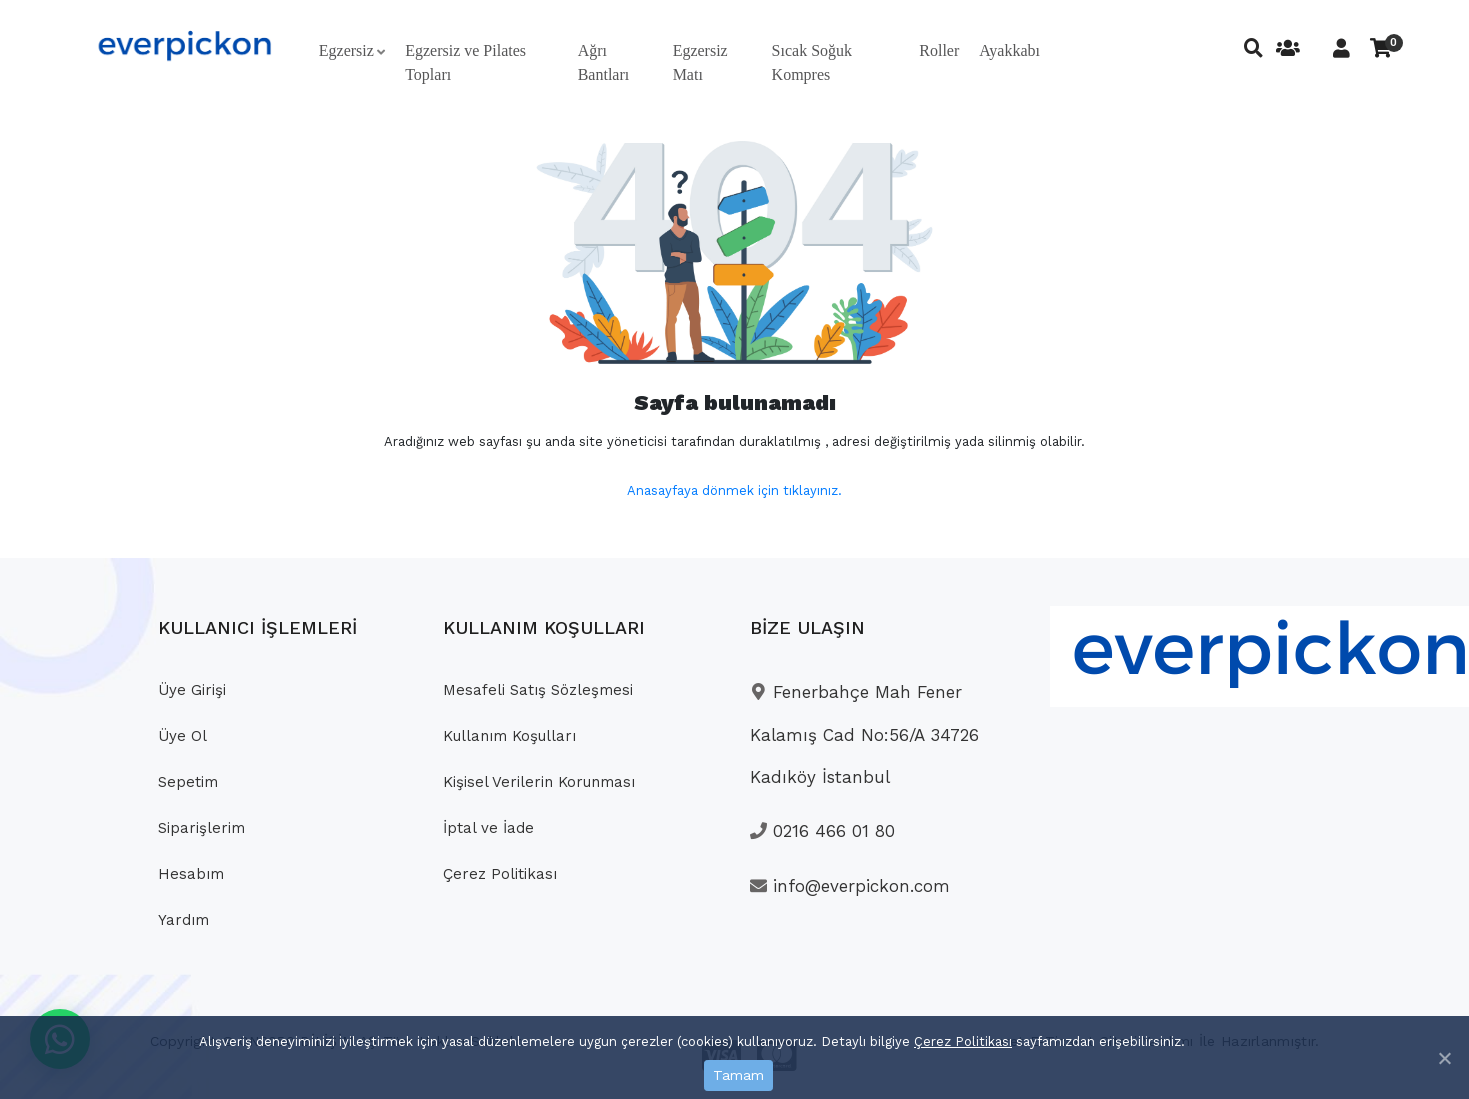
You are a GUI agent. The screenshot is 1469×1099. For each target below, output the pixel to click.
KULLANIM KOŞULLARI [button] (544, 627)
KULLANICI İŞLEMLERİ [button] (257, 627)
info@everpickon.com (850, 886)
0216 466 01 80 (822, 831)
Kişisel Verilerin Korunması (539, 782)
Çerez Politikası (963, 1041)
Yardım (183, 920)
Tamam (738, 1075)
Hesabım (191, 874)
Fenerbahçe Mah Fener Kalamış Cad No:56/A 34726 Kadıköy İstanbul (864, 734)
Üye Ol (182, 736)
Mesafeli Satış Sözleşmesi (538, 690)
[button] (352, 51)
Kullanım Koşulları (509, 736)
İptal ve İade (488, 828)
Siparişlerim (201, 828)
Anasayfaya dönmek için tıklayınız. (734, 490)
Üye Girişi (192, 690)
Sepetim (188, 782)
